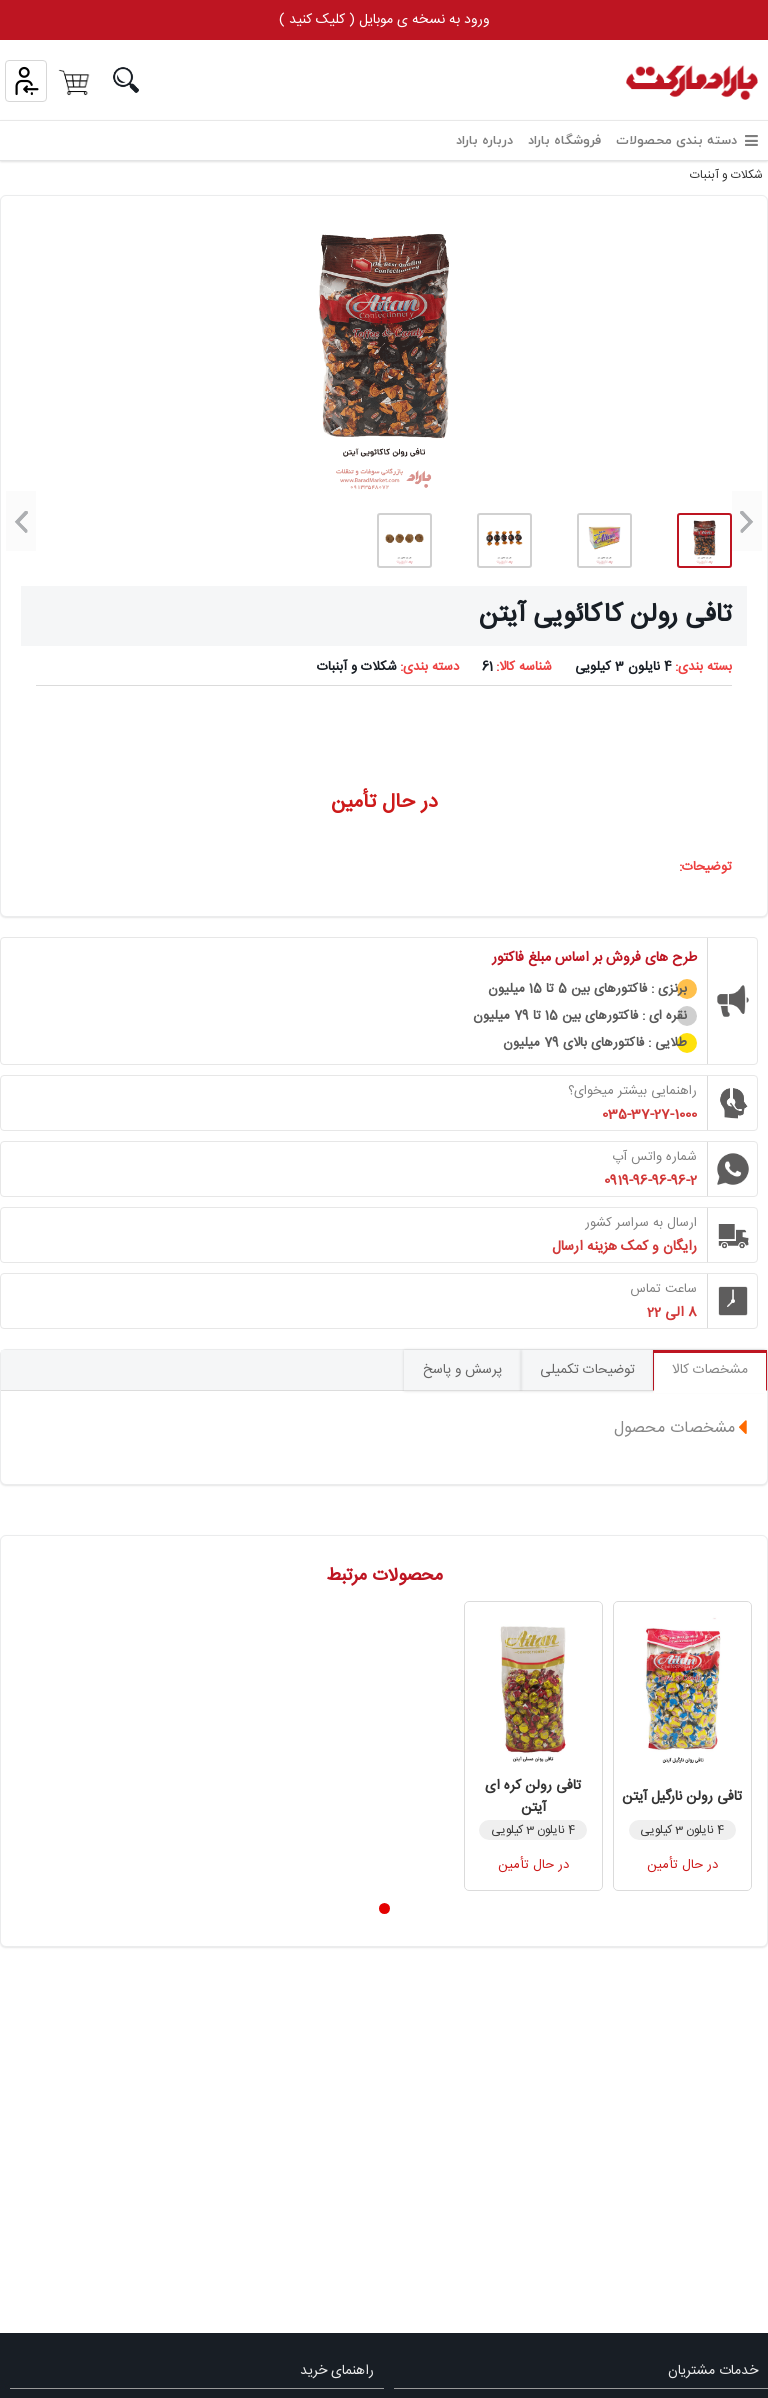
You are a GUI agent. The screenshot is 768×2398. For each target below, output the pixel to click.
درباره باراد (484, 141)
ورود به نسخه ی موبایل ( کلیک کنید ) (384, 20)
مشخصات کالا (707, 1371)
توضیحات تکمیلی (579, 1371)
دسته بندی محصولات (687, 141)
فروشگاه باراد (564, 141)
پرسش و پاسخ (448, 1371)
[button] (747, 521)
